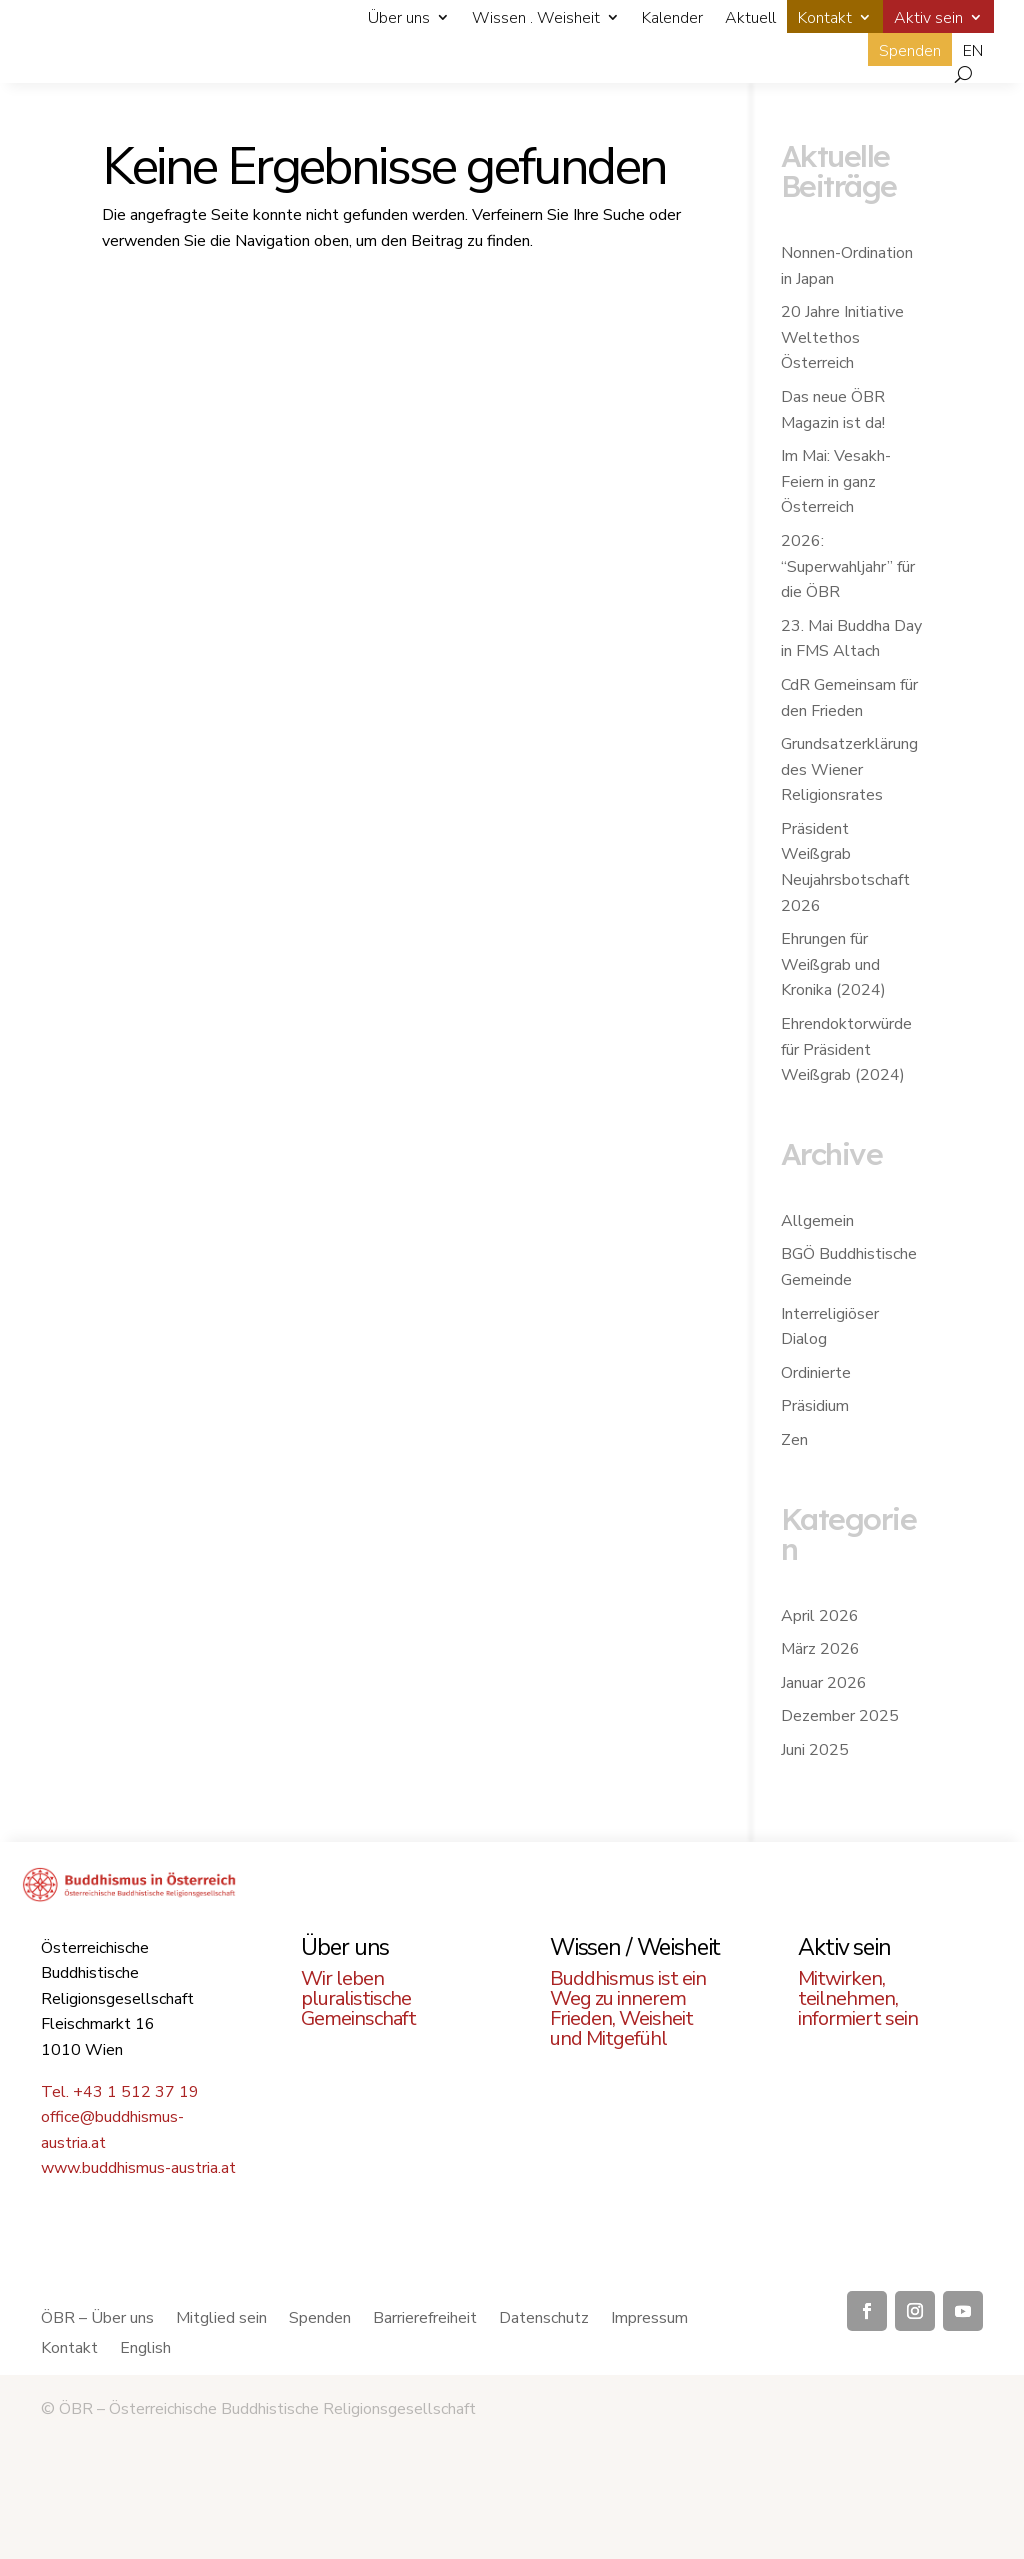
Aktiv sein (928, 18)
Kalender (672, 18)
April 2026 (820, 1616)
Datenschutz (544, 2320)
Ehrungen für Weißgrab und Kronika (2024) (833, 964)
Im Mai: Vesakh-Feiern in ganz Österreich (836, 481)
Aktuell (750, 18)
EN (973, 51)
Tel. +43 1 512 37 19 (120, 2092)
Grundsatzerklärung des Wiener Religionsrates (849, 769)
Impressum (649, 2320)
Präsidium (815, 1406)
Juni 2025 (815, 1750)
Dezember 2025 (840, 1716)
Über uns (399, 18)
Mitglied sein (221, 2320)
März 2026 (820, 1649)
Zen (794, 1440)
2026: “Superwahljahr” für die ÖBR (848, 566)
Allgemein (817, 1221)
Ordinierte (816, 1373)
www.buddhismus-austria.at (138, 2168)
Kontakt (825, 18)
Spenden (910, 51)
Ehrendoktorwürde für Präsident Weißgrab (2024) (846, 1049)
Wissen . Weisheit (536, 18)
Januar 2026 (824, 1683)
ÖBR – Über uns (97, 2320)
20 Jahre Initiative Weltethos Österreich (842, 337)
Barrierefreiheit (425, 2320)
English (145, 2350)
